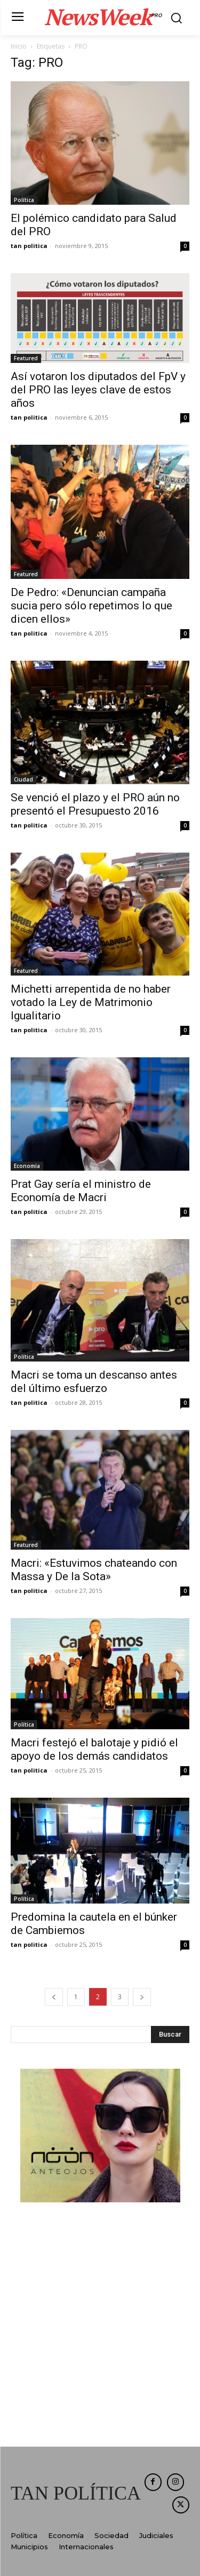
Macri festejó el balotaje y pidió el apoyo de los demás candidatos (94, 1749)
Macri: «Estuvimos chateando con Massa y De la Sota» (94, 1570)
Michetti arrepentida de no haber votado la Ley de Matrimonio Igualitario (91, 1002)
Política (24, 200)
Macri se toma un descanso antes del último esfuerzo (94, 1381)
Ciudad (23, 779)
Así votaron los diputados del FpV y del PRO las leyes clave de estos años (98, 389)
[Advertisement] (100, 2326)
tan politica (29, 246)
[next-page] (142, 1997)
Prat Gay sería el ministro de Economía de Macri (81, 1191)
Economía (27, 1166)
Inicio (19, 46)
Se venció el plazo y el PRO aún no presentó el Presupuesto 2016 (95, 804)
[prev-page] (54, 1997)
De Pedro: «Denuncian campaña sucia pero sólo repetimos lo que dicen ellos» (91, 605)
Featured (26, 358)
